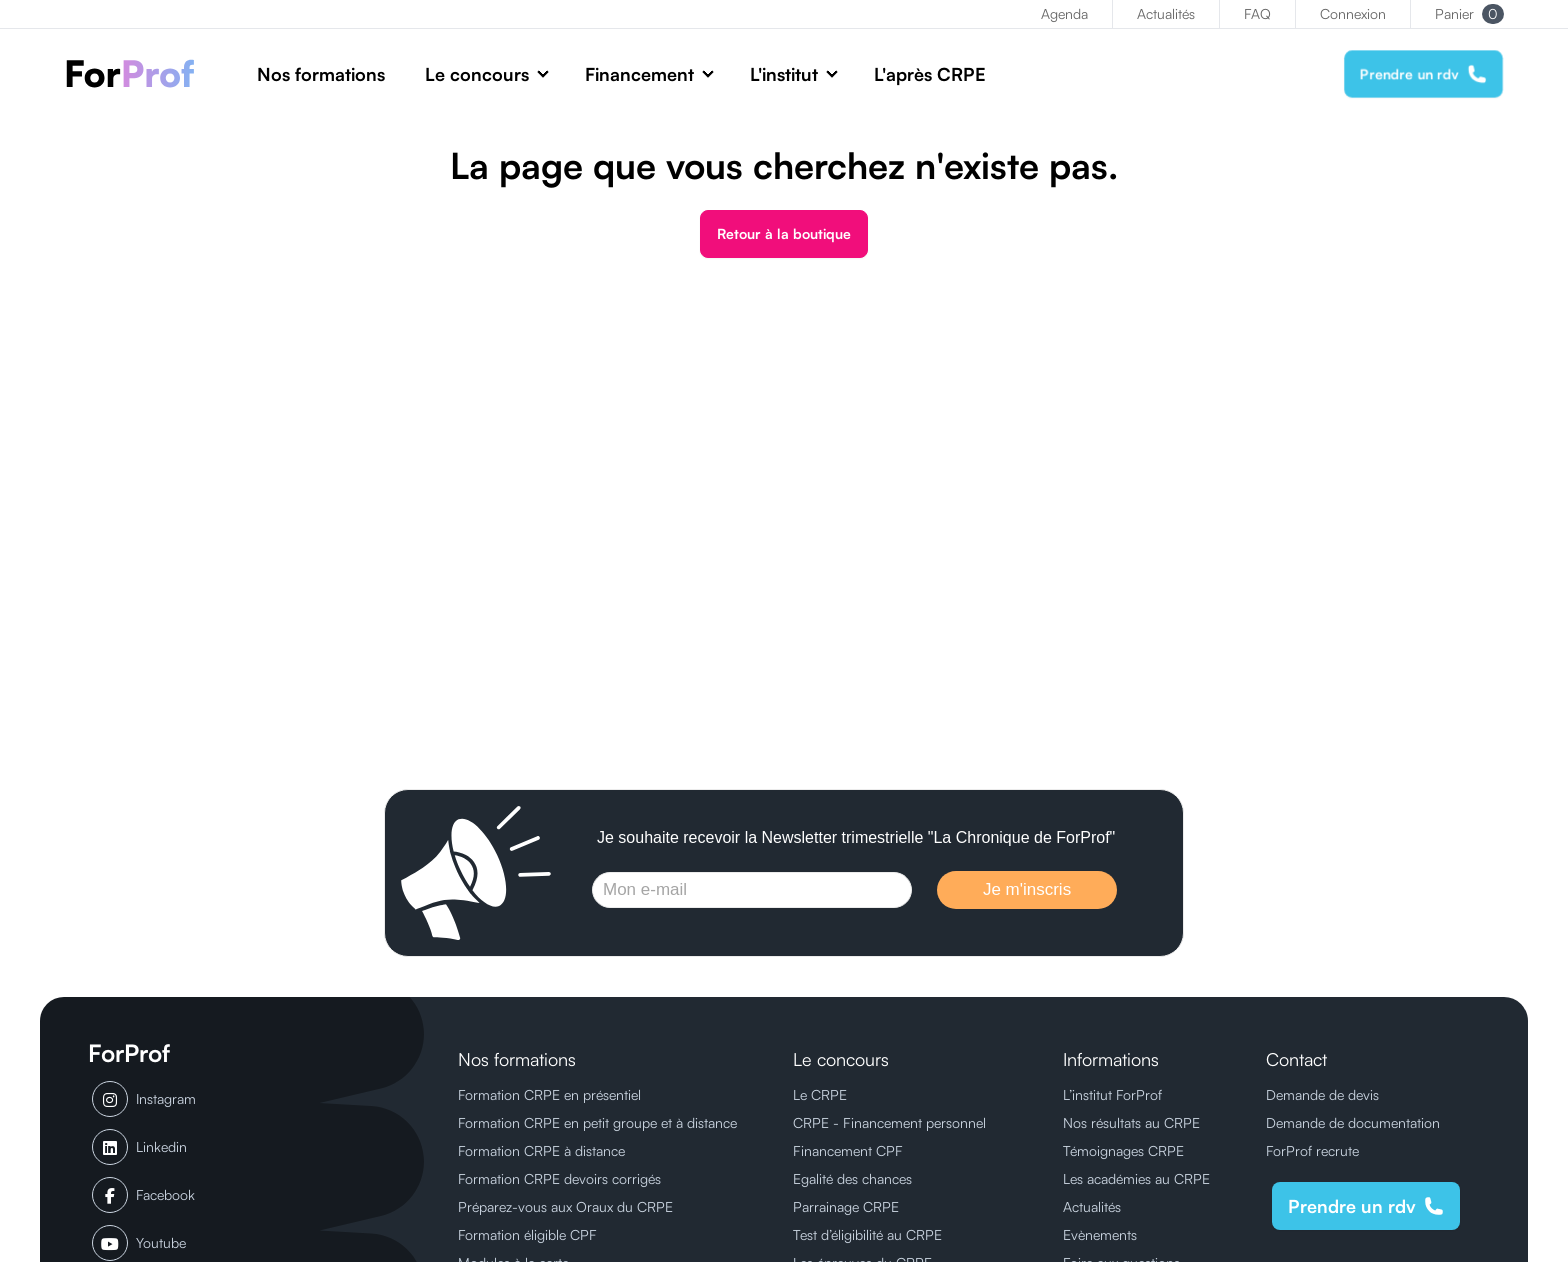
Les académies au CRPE (1136, 1178)
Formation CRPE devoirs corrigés (559, 1178)
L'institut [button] (784, 74)
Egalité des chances (852, 1178)
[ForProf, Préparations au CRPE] (140, 73)
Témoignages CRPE (1123, 1150)
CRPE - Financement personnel (889, 1122)
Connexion (1353, 13)
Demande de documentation (1353, 1122)
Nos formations (321, 74)
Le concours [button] (477, 74)
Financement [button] (639, 74)
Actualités (1166, 13)
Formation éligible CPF (527, 1234)
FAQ (1257, 13)
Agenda (1064, 13)
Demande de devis (1322, 1094)
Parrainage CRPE (846, 1206)
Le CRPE (820, 1094)
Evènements (1100, 1234)
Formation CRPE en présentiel (549, 1094)
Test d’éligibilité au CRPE (867, 1234)
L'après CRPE (930, 74)
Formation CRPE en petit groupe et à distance (597, 1122)
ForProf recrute (1312, 1150)
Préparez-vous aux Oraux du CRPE (565, 1206)
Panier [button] (1469, 14)
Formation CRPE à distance (541, 1150)
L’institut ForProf (1112, 1094)
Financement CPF (848, 1150)
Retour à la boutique (784, 233)
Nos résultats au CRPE (1131, 1122)
